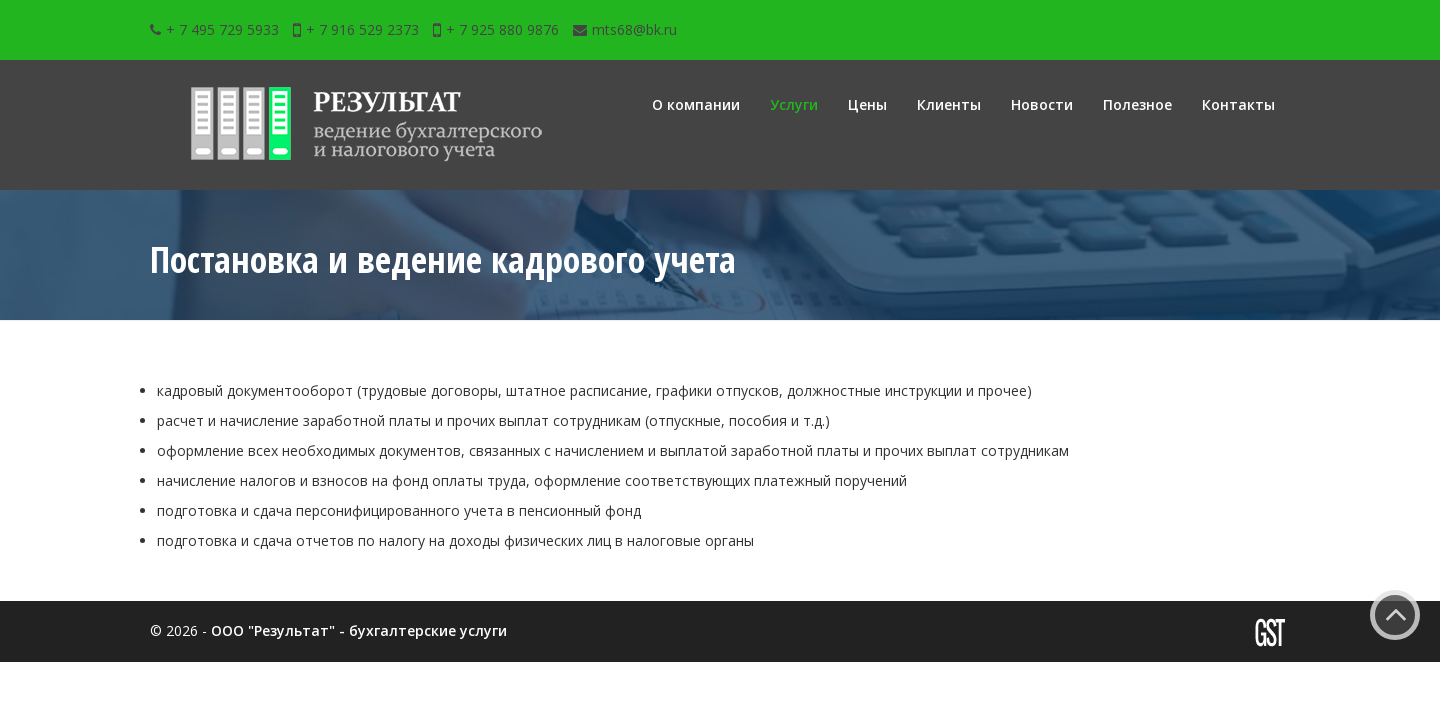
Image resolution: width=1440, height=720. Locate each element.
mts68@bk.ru (625, 29)
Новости (1042, 104)
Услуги (794, 104)
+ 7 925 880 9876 (496, 29)
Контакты (1238, 104)
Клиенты (949, 104)
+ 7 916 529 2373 (356, 29)
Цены (867, 104)
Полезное (1137, 104)
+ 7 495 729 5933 (214, 29)
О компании (696, 104)
